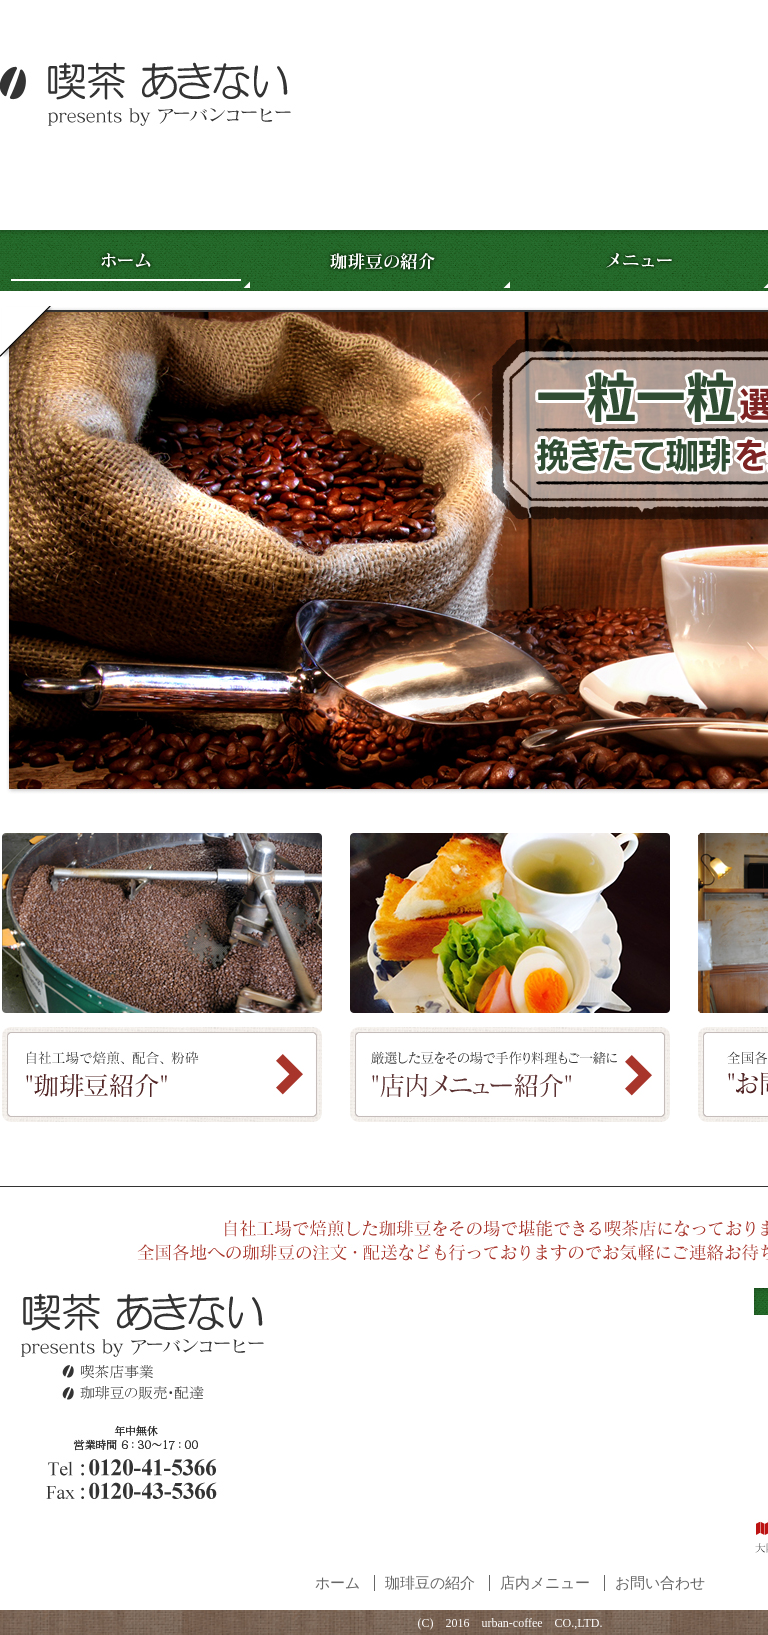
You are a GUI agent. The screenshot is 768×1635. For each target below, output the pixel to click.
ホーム (337, 1583)
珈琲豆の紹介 (430, 1583)
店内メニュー (545, 1583)
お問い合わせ (660, 1583)
